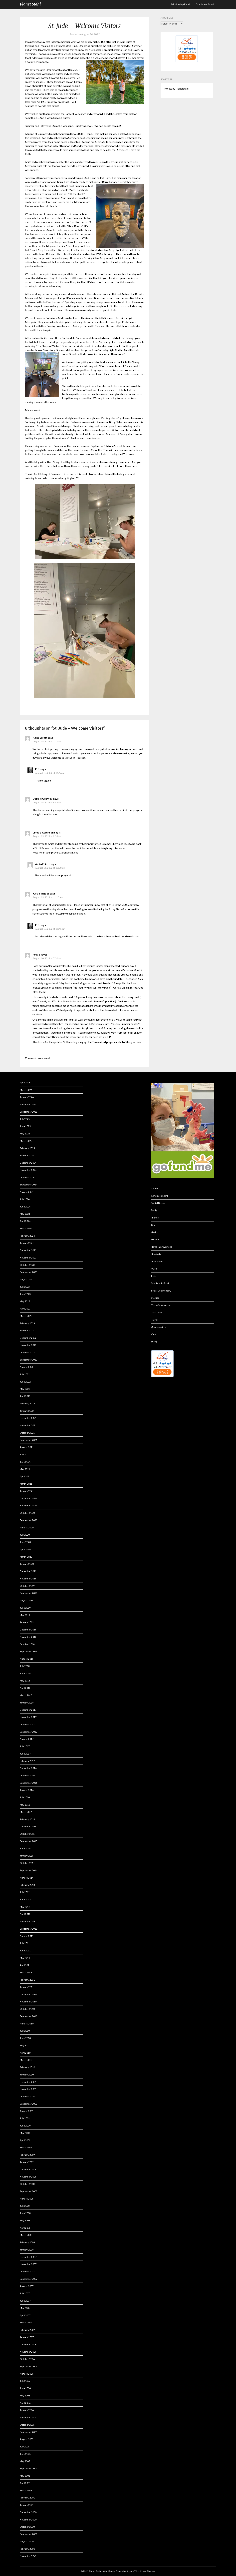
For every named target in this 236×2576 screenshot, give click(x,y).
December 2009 (28, 2081)
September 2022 (28, 1359)
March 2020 (26, 1556)
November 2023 (28, 1257)
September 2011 (28, 1928)
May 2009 (25, 2132)
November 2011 (28, 1921)
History (155, 1239)
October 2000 (27, 2526)
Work (154, 1341)
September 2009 (28, 2103)
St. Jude (155, 1297)
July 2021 (25, 1454)
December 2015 (28, 1826)
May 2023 (25, 1301)
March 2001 (26, 2490)
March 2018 (26, 1695)
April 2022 (25, 1396)
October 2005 (27, 2424)
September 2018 (28, 1651)
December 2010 (28, 1994)
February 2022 (27, 1403)
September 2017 (28, 1731)
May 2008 (25, 2220)
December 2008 (28, 2169)
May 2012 (25, 1906)
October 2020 (27, 1512)
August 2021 (26, 1447)
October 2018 (27, 1644)
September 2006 (28, 2366)
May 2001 (25, 2475)
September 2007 (28, 2278)
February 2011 (27, 1979)
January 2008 (27, 2249)
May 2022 (25, 1388)
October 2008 (27, 2184)
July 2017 (25, 1746)
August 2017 (26, 1739)
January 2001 (27, 2504)
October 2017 (27, 1724)
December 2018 (28, 1629)
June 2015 (25, 1848)
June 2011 (25, 1950)
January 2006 (27, 2410)
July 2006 (25, 2380)
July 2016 (25, 1797)
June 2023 (25, 1294)
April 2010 (25, 2052)
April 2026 (25, 1082)
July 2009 (25, 2118)
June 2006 (25, 2388)
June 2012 (25, 1899)
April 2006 (25, 2402)
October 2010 (27, 2008)
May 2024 (25, 1213)
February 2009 (27, 2154)
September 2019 (28, 1593)
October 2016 (27, 1775)
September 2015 (28, 1841)
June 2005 (25, 2453)
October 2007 (27, 2271)
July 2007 (25, 2293)
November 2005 (28, 2417)
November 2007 (28, 2264)
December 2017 (28, 1709)
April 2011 (25, 1965)
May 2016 (25, 1804)
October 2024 (27, 1177)
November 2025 (28, 1104)
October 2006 (27, 2359)
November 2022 (28, 1345)
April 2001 (25, 2483)
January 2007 (27, 2337)
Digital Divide (158, 1203)
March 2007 (26, 2322)
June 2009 (25, 2125)
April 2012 (25, 1914)
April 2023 (25, 1308)
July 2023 (25, 1286)
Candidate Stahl (205, 4)
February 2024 (27, 1235)
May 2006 (25, 2395)
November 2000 (28, 2519)
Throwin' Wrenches (161, 1305)
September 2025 (28, 1111)
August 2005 (26, 2439)
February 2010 (27, 2067)
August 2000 (26, 2541)
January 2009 (27, 2162)
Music (154, 1268)
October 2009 (27, 2096)
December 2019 (28, 1571)
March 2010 (26, 2059)
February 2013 (27, 1884)
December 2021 (28, 1418)
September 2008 (28, 2191)
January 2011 (27, 1987)
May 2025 (25, 1133)
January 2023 (27, 1330)
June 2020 (25, 1542)
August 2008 (26, 2198)
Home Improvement (161, 1246)
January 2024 (27, 1242)
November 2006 (28, 2351)
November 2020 (28, 1505)
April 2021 (25, 1476)
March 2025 (26, 1140)
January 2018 (27, 1702)
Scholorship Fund (180, 4)
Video (154, 1334)
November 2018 (28, 1636)
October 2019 (27, 1585)
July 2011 (25, 1943)
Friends (155, 1217)
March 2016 (26, 1812)
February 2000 (27, 2548)
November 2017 (28, 1717)
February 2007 (27, 2329)
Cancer (155, 1188)
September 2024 (28, 1184)
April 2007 (25, 2315)
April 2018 (25, 1687)
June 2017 (25, 1753)
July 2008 (25, 2205)
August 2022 (26, 1367)
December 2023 (28, 1250)
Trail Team (156, 1312)
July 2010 (25, 2030)
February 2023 (27, 1323)
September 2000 (28, 2534)
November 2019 (28, 1578)
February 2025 (27, 1148)
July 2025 (25, 1119)
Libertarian (156, 1254)
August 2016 (26, 1790)
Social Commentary (161, 1290)
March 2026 (26, 1089)
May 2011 (25, 1957)
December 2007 (28, 2257)
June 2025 (25, 1126)
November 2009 (28, 2089)
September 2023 (28, 1272)
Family (154, 1210)
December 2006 (28, 2344)
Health (154, 1232)
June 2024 (25, 1206)
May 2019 (25, 1615)
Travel (154, 1319)
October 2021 (27, 1432)
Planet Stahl (30, 4)
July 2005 (25, 2446)
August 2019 (26, 1600)
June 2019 (25, 1607)
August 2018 (26, 1658)
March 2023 (26, 1316)
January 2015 (27, 1855)
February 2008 (27, 2242)
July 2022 (25, 1374)
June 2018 (25, 1673)
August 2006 (26, 2373)
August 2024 (26, 1191)
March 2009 (26, 2147)
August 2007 (26, 2286)
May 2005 (25, 2461)
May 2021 (25, 1469)
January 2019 (27, 1622)
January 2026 (27, 1097)
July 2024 (25, 1199)
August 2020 (26, 1527)
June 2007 (25, 2300)
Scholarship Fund (160, 1283)
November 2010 (28, 2001)
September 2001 (28, 2468)
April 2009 (25, 2140)
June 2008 (25, 2213)
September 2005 (28, 2432)
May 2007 (25, 2308)
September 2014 (28, 1870)
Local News (157, 1261)
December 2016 (28, 1768)
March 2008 (26, 2235)
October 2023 (27, 1264)
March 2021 (26, 1483)
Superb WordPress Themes (140, 2571)
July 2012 (25, 1892)
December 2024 (28, 1162)
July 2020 (25, 1534)
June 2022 (25, 1381)
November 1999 (28, 2555)
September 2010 (28, 2016)
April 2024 (25, 1221)
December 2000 (28, 2512)
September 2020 (28, 1520)
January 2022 (27, 1410)
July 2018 (25, 1666)
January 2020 (27, 1563)
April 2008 (25, 2227)
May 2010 (25, 2045)
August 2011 (26, 1936)
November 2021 (28, 1425)
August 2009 (26, 2111)
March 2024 (26, 1228)
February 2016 (27, 1819)
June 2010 (25, 2038)
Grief (153, 1224)
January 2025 (27, 1155)
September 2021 (28, 1440)
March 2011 (26, 1972)
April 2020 (25, 1549)
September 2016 (28, 1782)
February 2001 (27, 2497)
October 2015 (27, 1833)
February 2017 (27, 1761)
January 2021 (27, 1491)
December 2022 (28, 1337)
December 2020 (28, 1498)
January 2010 (27, 2074)
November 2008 (28, 2176)
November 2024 (28, 1170)
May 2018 (25, 1680)
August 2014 (26, 1877)
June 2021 (25, 1461)
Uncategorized (158, 1327)
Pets (153, 1275)
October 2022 (27, 1352)
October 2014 (27, 1863)
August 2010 (26, 2023)
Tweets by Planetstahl (176, 88)
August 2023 (26, 1279)
